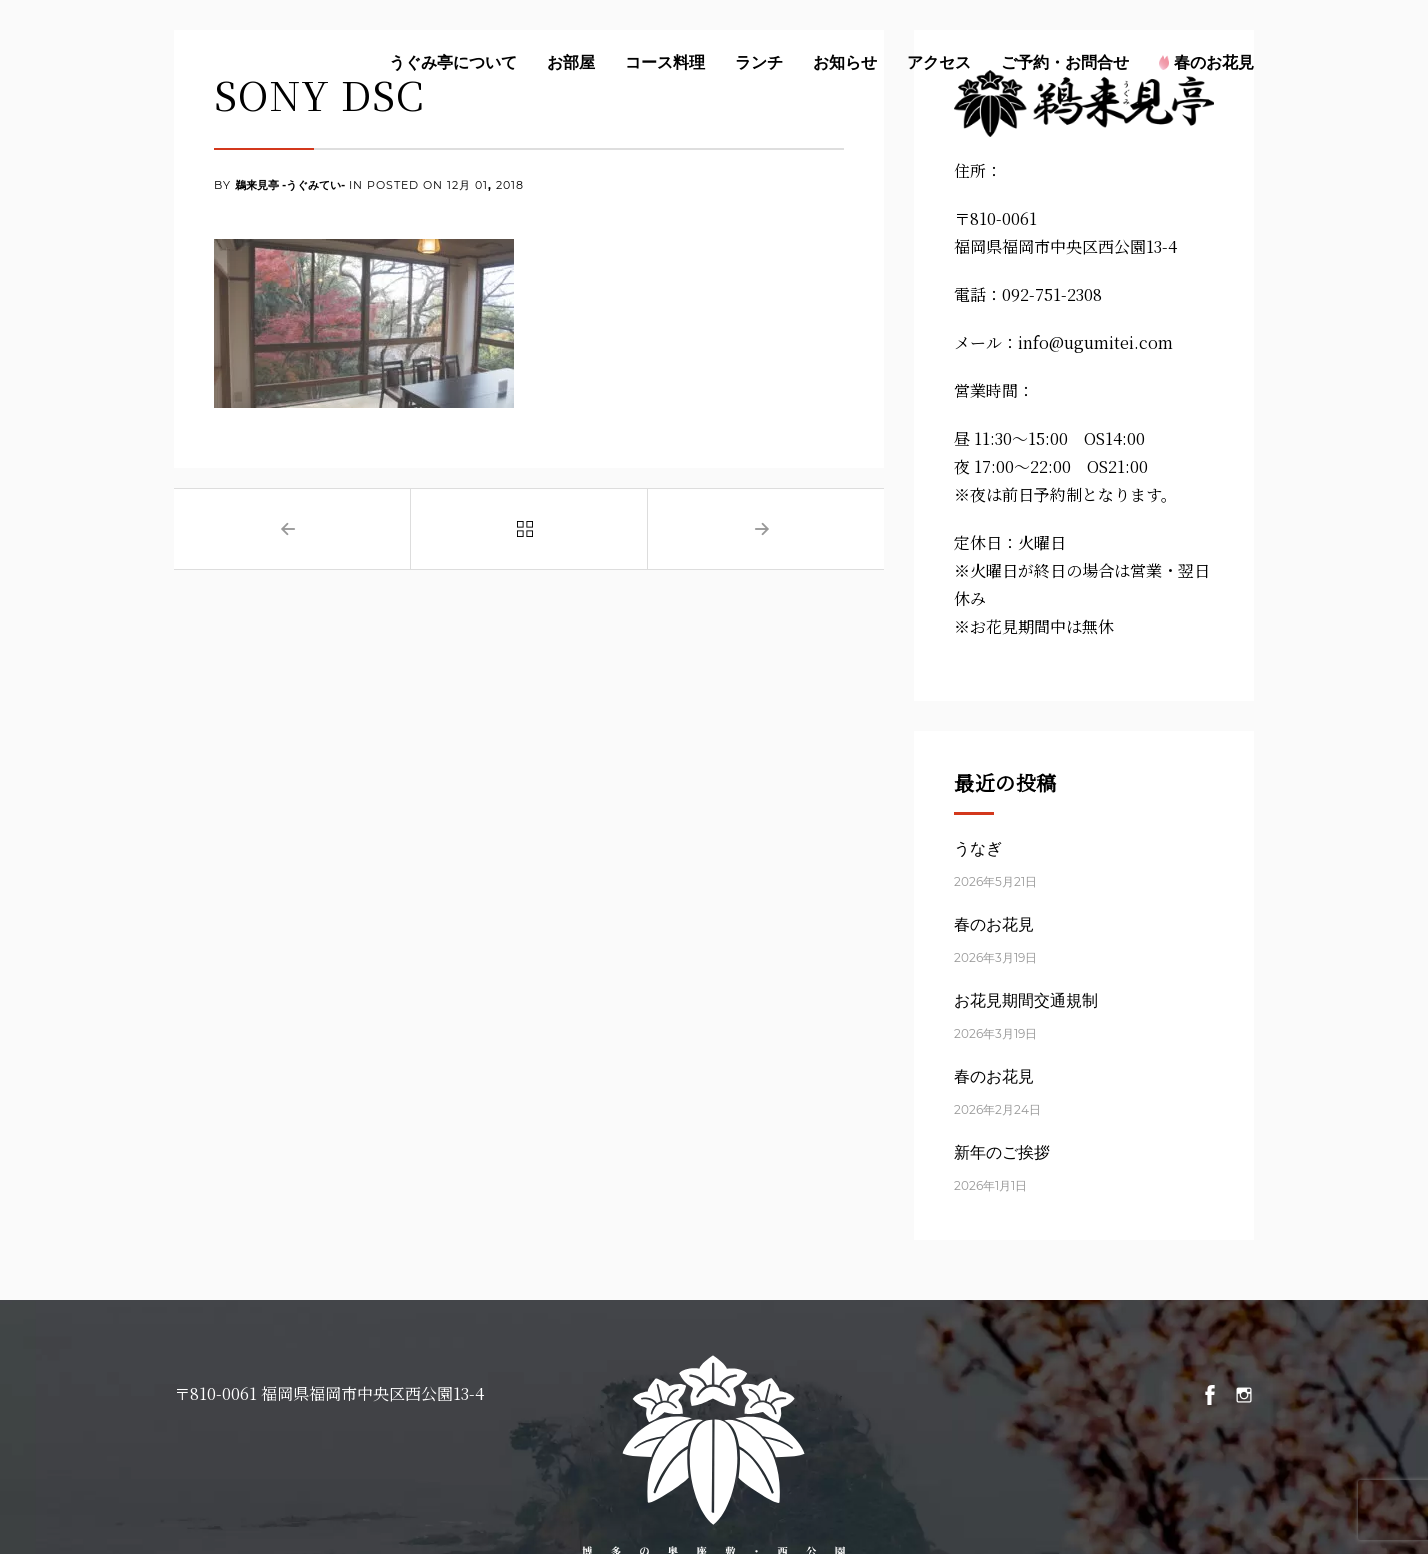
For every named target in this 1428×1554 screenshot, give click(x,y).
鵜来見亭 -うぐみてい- (290, 186)
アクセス (939, 62)
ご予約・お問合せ (1065, 62)
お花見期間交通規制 (1026, 1000)
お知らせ (845, 62)
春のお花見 (1206, 62)
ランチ (759, 62)
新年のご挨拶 (1002, 1152)
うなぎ (978, 848)
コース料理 (665, 62)
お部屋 (571, 62)
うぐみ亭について (453, 62)
